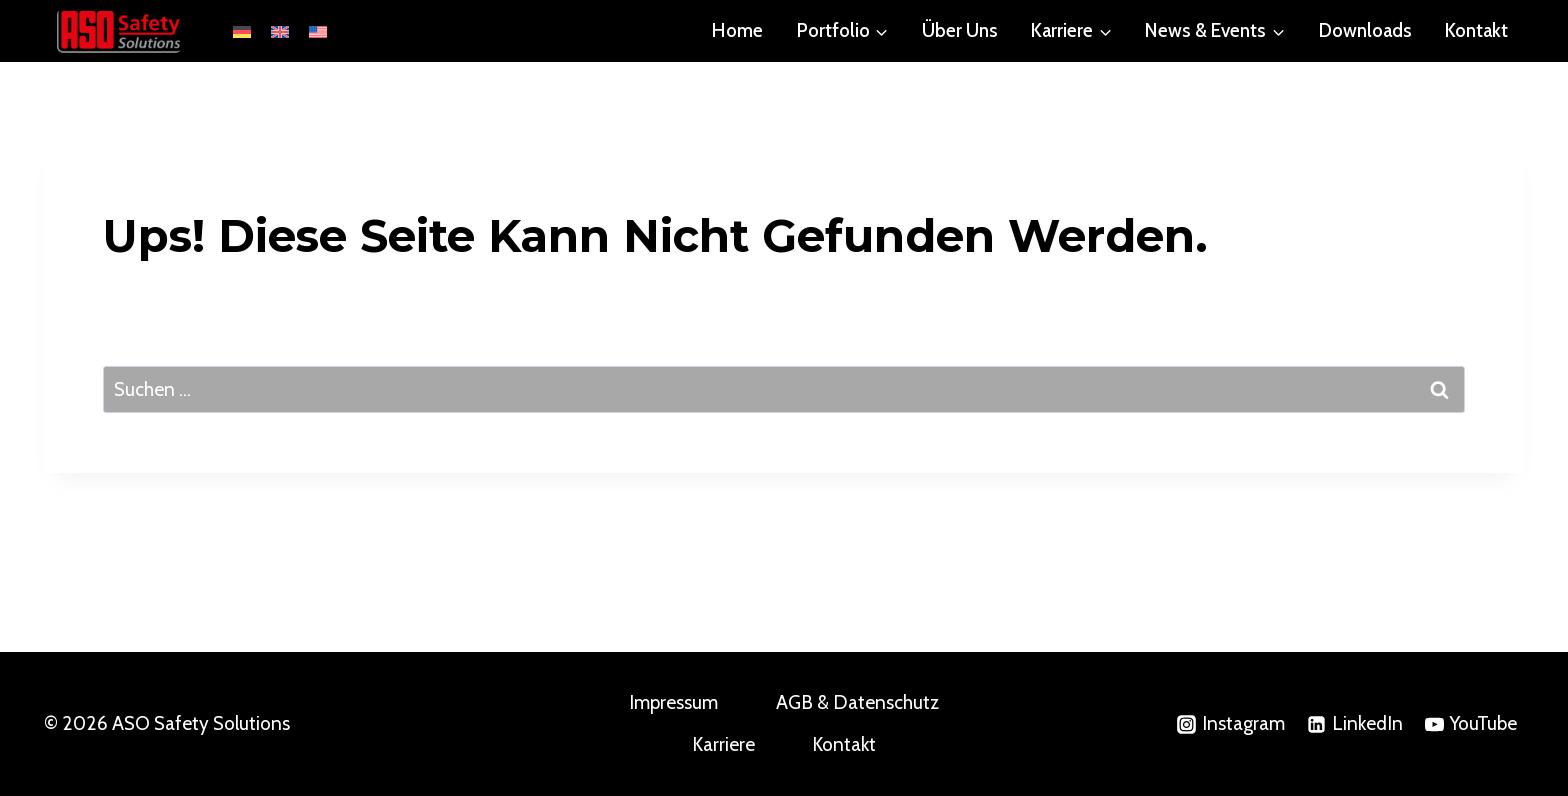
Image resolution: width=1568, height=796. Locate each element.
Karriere (723, 744)
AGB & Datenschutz (857, 702)
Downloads (1365, 30)
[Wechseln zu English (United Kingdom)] (280, 31)
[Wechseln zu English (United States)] (318, 31)
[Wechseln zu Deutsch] (242, 31)
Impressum (673, 702)
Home (737, 30)
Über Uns (960, 30)
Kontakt (1476, 30)
